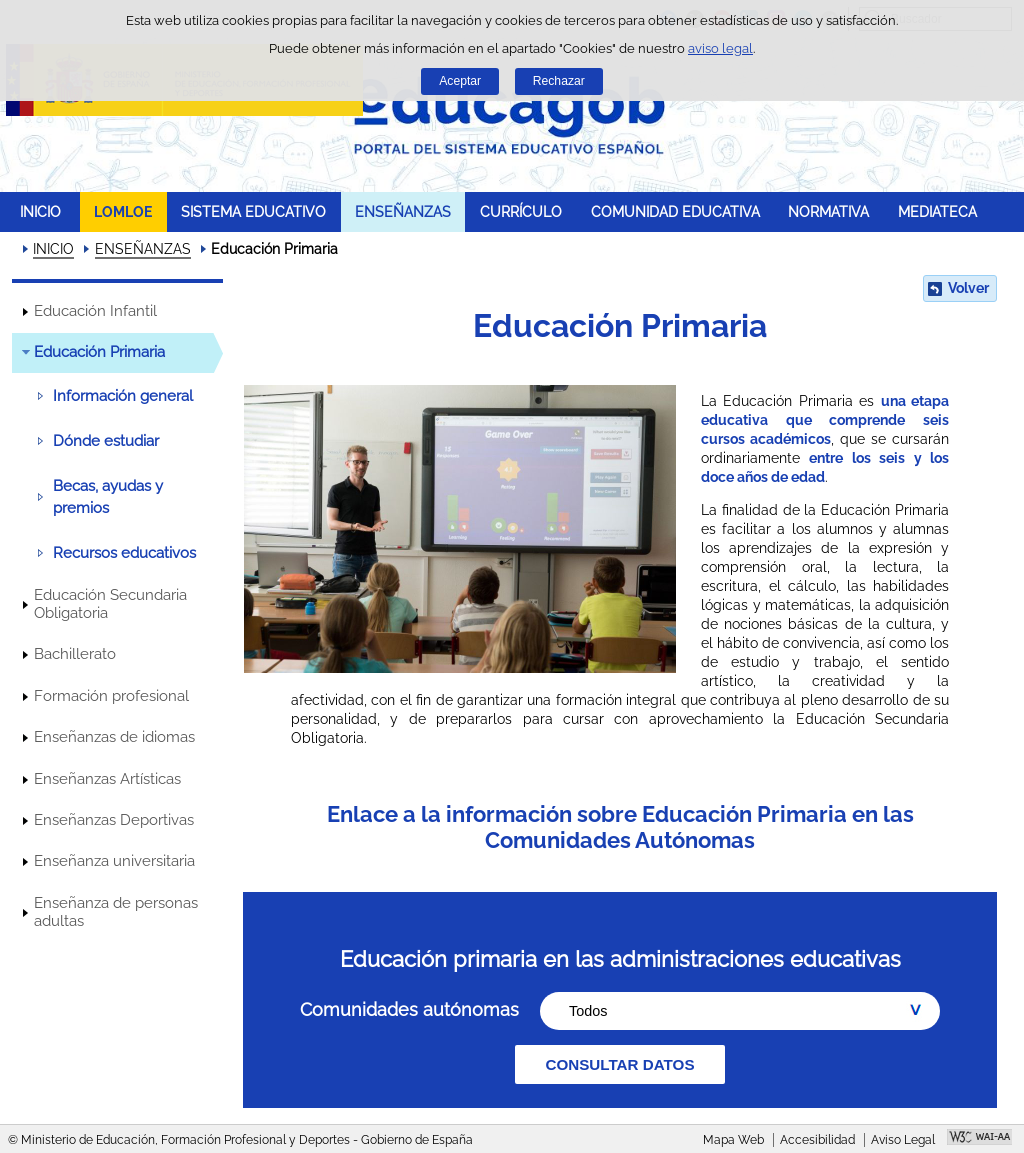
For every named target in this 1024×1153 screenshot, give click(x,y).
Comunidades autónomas (409, 1009)
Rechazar (559, 81)
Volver (968, 288)
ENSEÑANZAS (403, 211)
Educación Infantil (95, 311)
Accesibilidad (817, 1140)
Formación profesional (111, 696)
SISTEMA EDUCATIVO (253, 211)
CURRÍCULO (521, 211)
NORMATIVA (828, 211)
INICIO (40, 211)
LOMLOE (123, 211)
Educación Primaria (99, 352)
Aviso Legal (903, 1140)
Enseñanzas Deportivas (114, 820)
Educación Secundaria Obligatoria (110, 604)
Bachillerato (75, 654)
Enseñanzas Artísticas (107, 779)
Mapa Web (733, 1140)
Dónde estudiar (106, 441)
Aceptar (460, 81)
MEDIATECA (937, 211)
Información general (123, 396)
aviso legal (720, 48)
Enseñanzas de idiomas (114, 737)
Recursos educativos (124, 553)
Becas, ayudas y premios (108, 497)
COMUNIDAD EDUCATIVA (675, 211)
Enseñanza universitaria (114, 861)
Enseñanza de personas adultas (116, 912)
